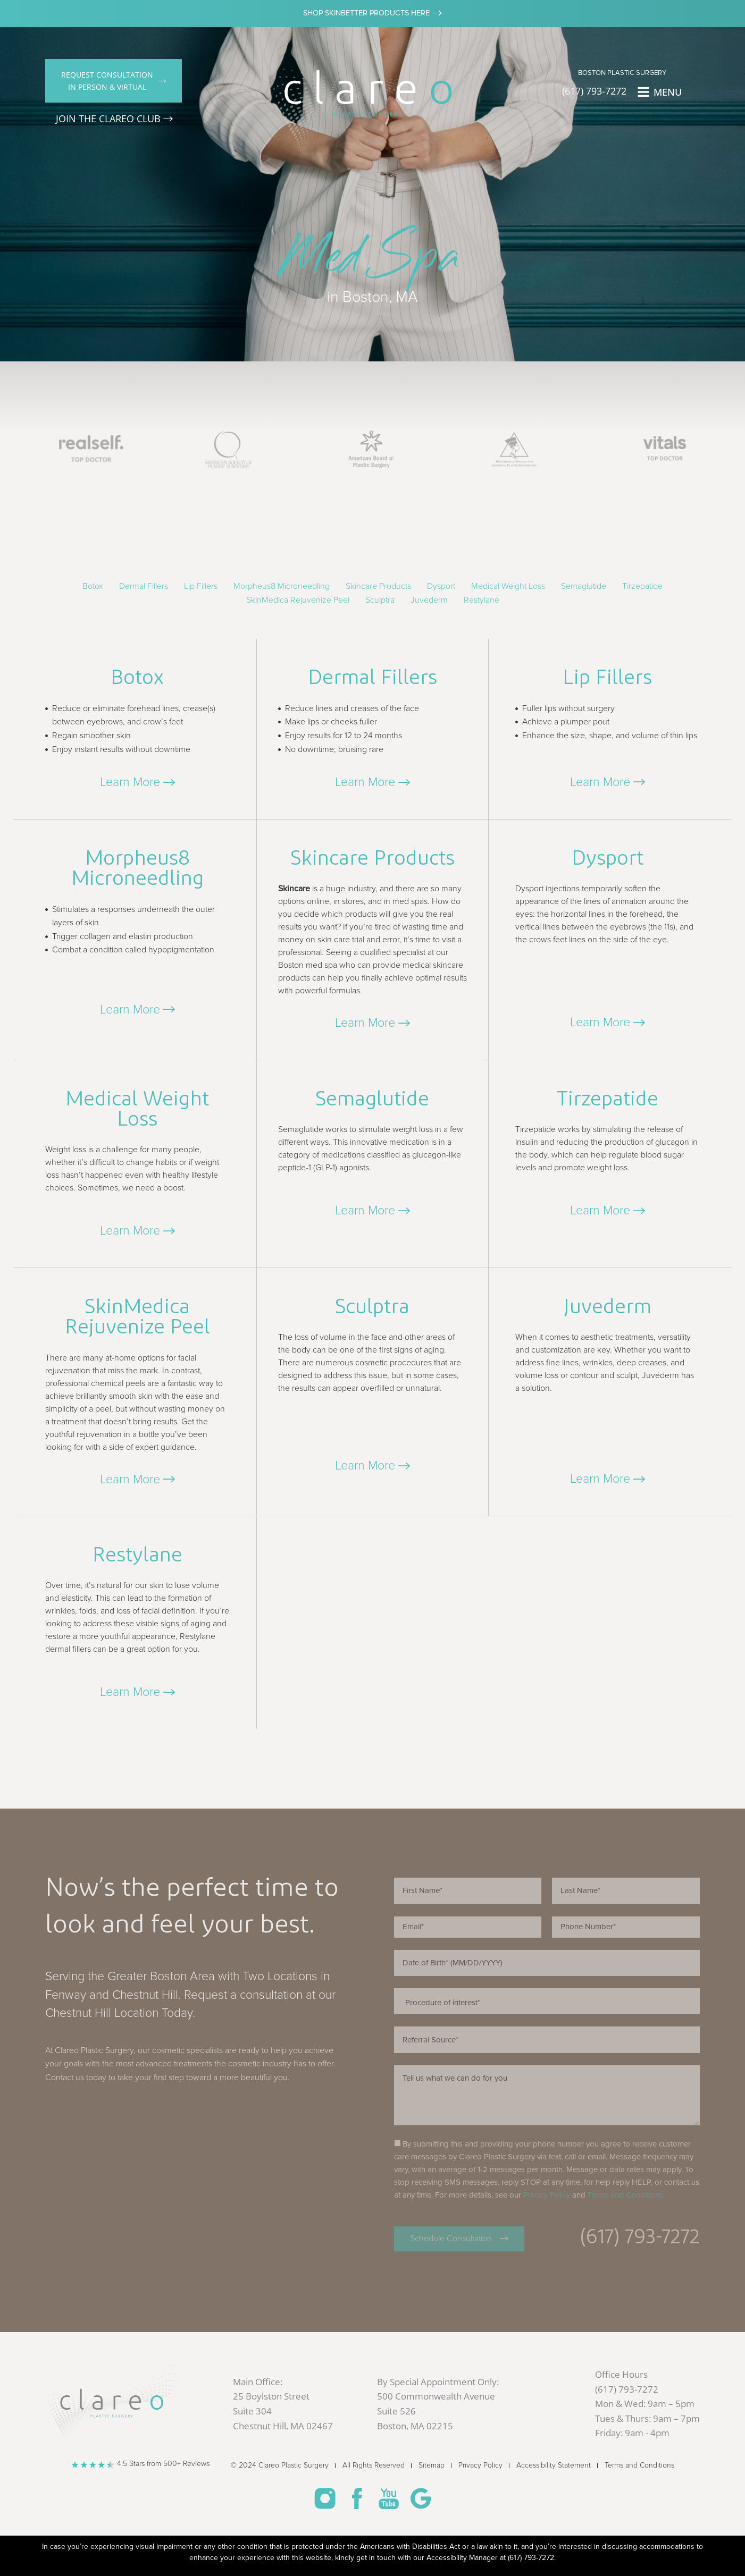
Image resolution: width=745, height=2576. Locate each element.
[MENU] (643, 92)
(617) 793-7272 (531, 2557)
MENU (668, 92)
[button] (137, 782)
